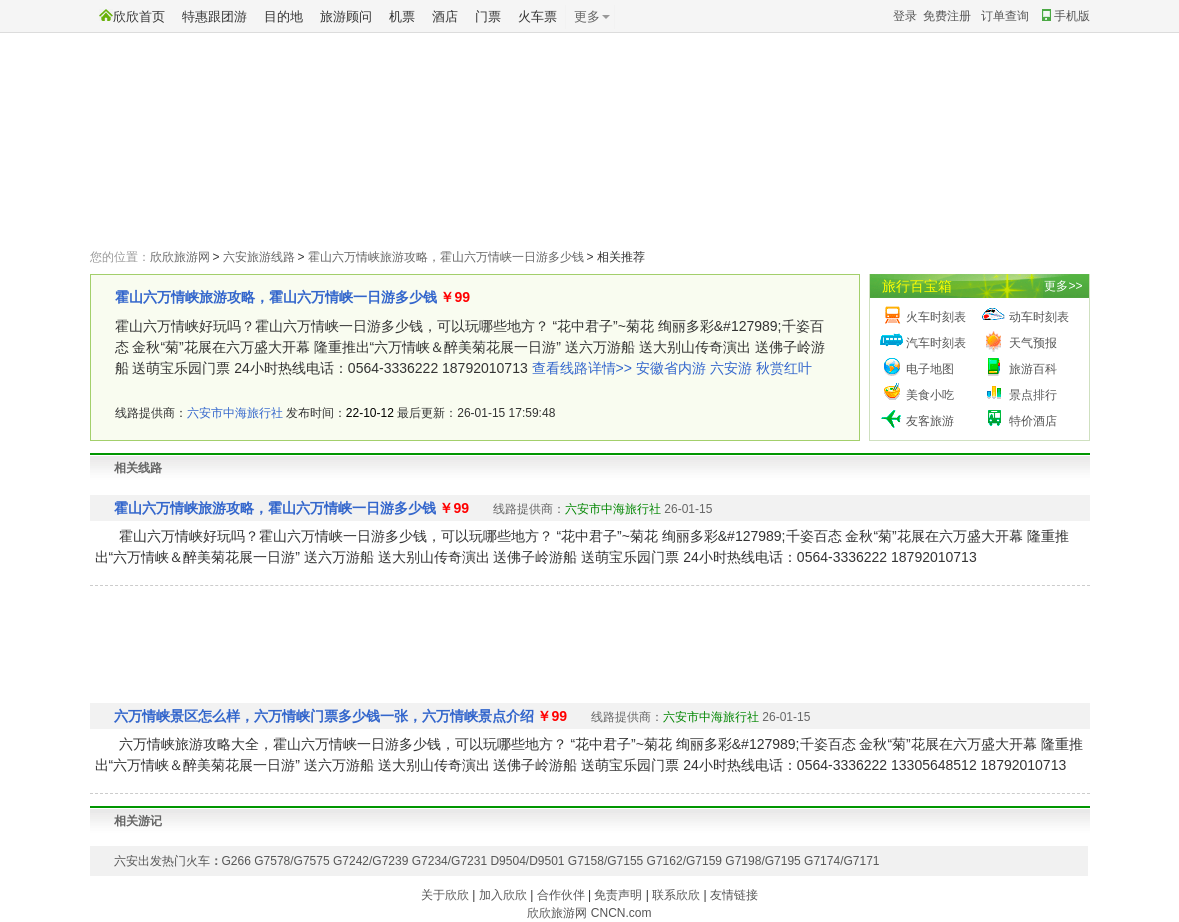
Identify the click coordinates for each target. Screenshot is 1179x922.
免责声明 (618, 895)
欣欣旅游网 (180, 257)
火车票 (537, 16)
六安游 (731, 368)
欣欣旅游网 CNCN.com (589, 913)
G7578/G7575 (291, 861)
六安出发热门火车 (162, 861)
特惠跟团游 (214, 16)
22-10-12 (370, 413)
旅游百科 (1033, 369)
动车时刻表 (1039, 317)
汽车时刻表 (936, 343)
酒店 (445, 16)
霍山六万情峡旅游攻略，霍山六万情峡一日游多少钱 (446, 257)
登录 (905, 16)
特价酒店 (1033, 421)
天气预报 (1033, 343)
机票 (402, 16)
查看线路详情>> (582, 368)
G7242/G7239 (370, 861)
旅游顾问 (346, 16)
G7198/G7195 (762, 861)
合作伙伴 (561, 895)
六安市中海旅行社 (235, 413)
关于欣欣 (445, 895)
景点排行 (1033, 395)
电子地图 (930, 369)
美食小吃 (930, 395)
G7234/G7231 (449, 861)
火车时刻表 (936, 317)
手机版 (1066, 16)
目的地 (283, 16)
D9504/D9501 (527, 861)
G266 (236, 861)
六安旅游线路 (259, 257)
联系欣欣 (676, 895)
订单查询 (1005, 16)
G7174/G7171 (841, 861)
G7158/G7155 (605, 861)
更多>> (1063, 286)
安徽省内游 (671, 368)
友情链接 (734, 895)
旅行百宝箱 (917, 286)
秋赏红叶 (784, 368)
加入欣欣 (503, 895)
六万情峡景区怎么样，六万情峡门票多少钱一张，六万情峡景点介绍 (324, 716)
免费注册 (947, 16)
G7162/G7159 (684, 861)
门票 (488, 16)
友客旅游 (930, 421)
